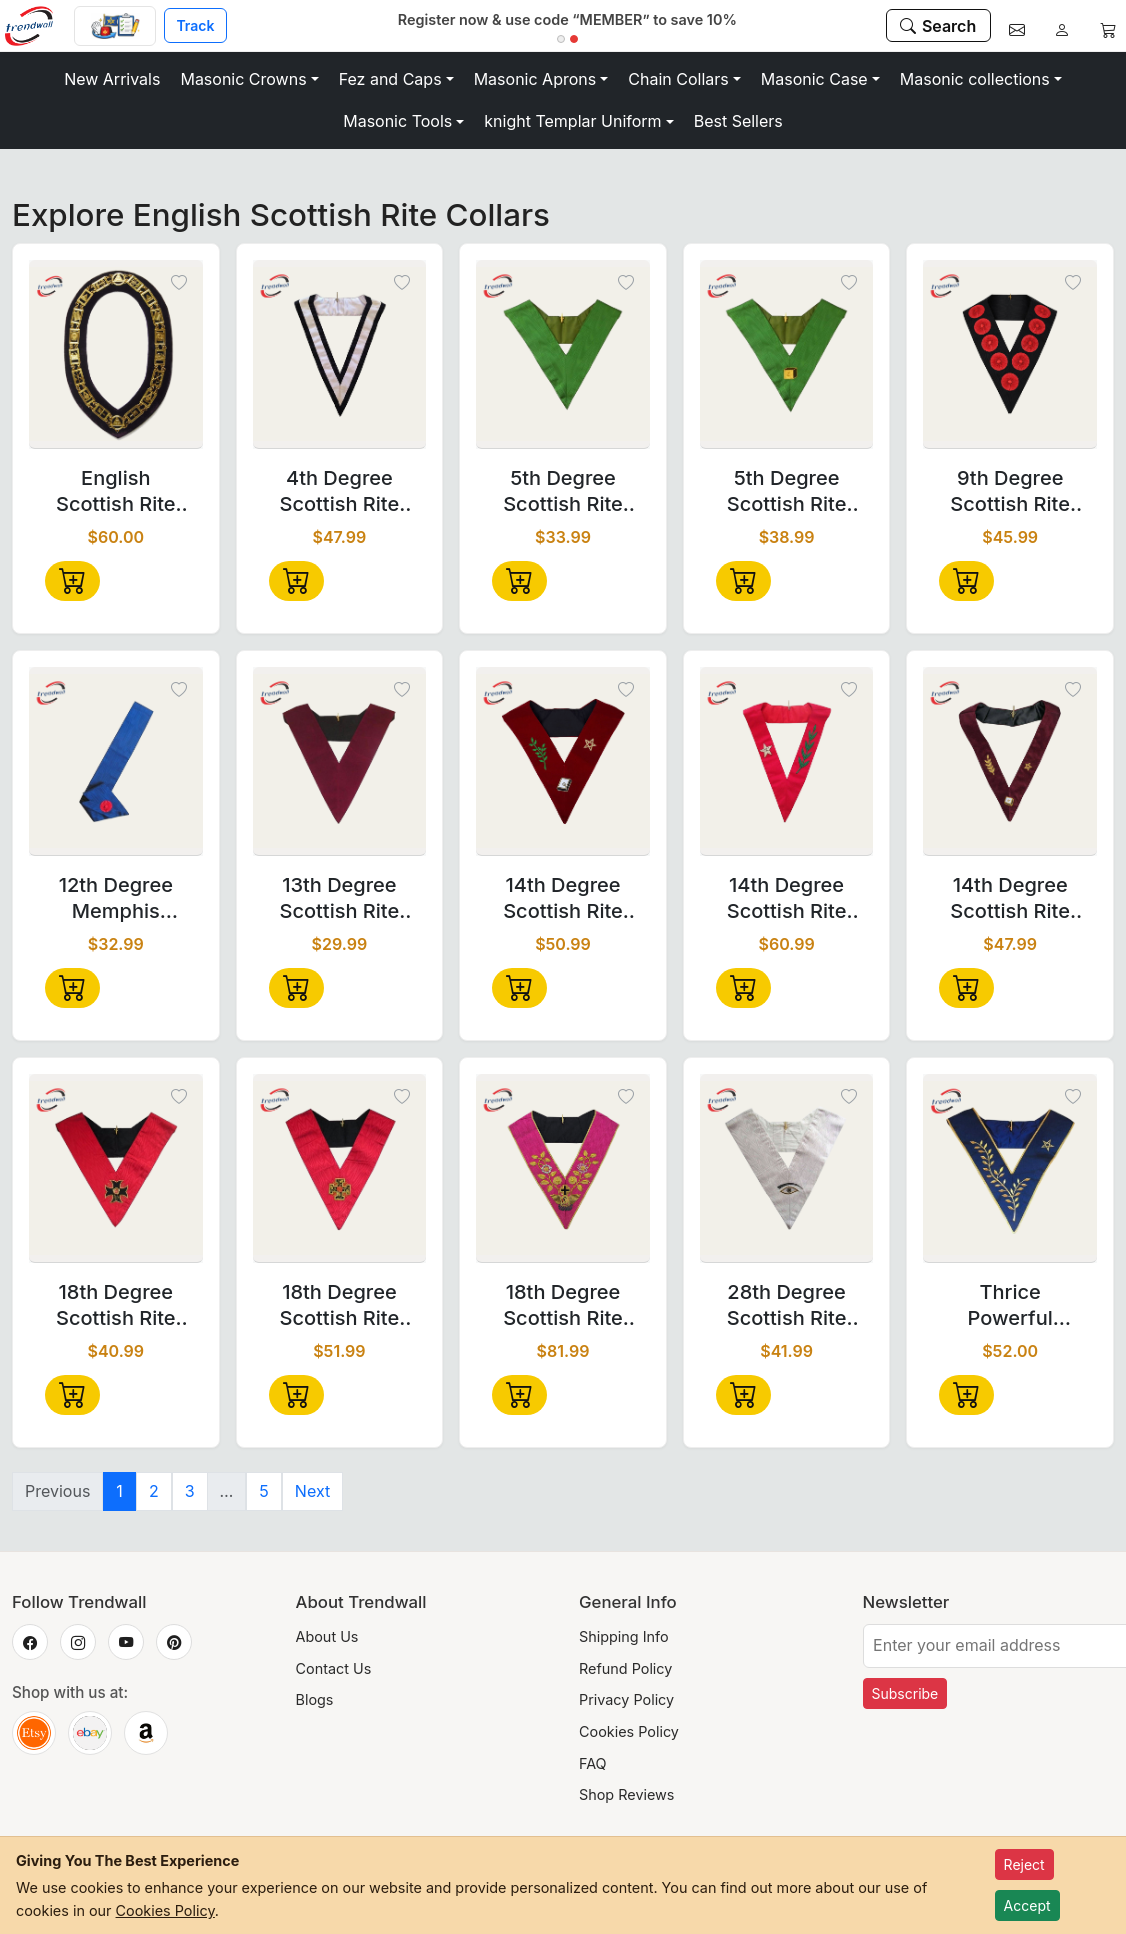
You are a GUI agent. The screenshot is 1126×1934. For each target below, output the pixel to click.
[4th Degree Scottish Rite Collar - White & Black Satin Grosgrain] (340, 355)
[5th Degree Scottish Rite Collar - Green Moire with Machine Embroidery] (787, 355)
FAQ (593, 1763)
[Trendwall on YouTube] (126, 1642)
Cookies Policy (629, 1731)
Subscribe (905, 1693)
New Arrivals (112, 79)
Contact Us (334, 1668)
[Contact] (1017, 26)
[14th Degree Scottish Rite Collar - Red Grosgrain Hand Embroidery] (787, 762)
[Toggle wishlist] (179, 284)
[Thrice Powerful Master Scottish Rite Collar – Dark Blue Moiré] (1010, 1169)
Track (195, 25)
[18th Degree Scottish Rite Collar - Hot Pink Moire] (340, 1169)
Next (312, 1491)
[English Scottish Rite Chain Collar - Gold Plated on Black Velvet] (116, 355)
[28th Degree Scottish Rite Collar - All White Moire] (787, 1169)
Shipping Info (624, 1636)
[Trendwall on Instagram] (78, 1642)
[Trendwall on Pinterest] (174, 1642)
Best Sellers (738, 121)
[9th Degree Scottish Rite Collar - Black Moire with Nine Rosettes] (1010, 355)
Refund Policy (625, 1668)
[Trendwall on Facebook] (30, 1642)
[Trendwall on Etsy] (34, 1733)
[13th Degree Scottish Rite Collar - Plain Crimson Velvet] (340, 762)
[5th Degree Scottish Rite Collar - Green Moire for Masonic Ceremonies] (563, 355)
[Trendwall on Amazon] (146, 1733)
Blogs (315, 1699)
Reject (1024, 1864)
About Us (327, 1636)
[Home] (37, 26)
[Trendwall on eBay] (90, 1733)
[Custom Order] (115, 26)
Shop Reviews (626, 1794)
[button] (249, 79)
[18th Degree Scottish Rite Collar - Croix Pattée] (116, 1169)
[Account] (1062, 26)
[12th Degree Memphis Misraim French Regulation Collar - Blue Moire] (116, 762)
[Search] (938, 25)
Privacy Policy (626, 1699)
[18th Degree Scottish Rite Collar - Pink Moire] (563, 1169)
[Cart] (1108, 26)
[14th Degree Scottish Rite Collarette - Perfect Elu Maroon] (1010, 762)
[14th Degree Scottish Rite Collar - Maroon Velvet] (563, 762)
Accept (1027, 1905)
